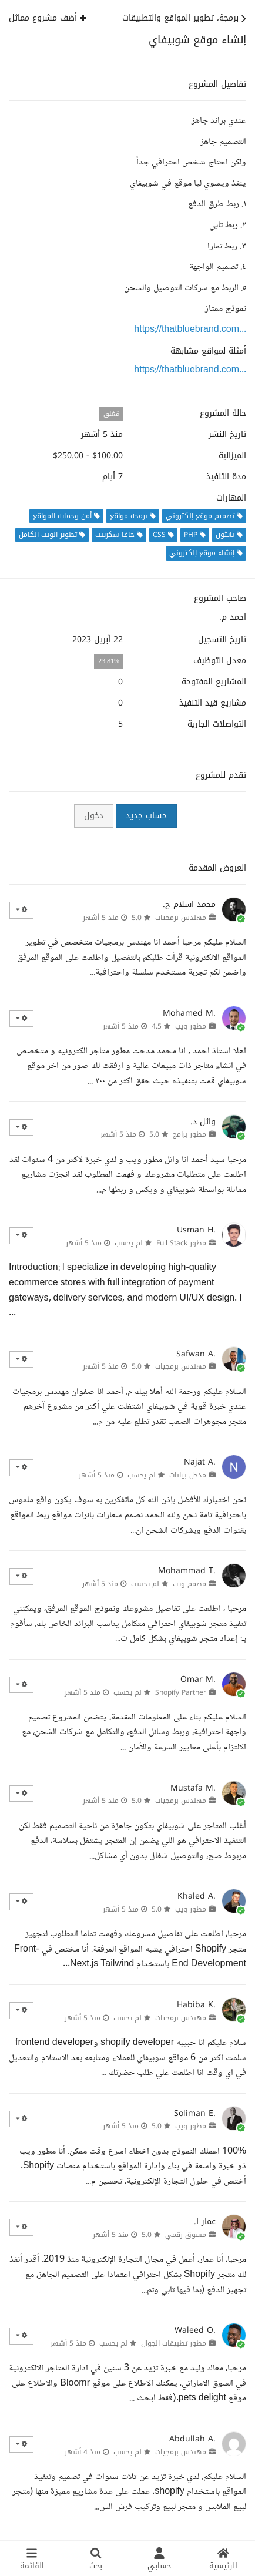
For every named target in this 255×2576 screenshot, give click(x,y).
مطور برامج (189, 1134)
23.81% (108, 661)
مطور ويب (190, 1026)
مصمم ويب (189, 1583)
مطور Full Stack (181, 1243)
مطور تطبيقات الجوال (173, 2343)
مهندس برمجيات (180, 917)
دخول (93, 816)
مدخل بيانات (187, 1475)
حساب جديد (146, 816)
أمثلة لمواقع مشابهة (208, 351)
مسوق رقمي (185, 2234)
